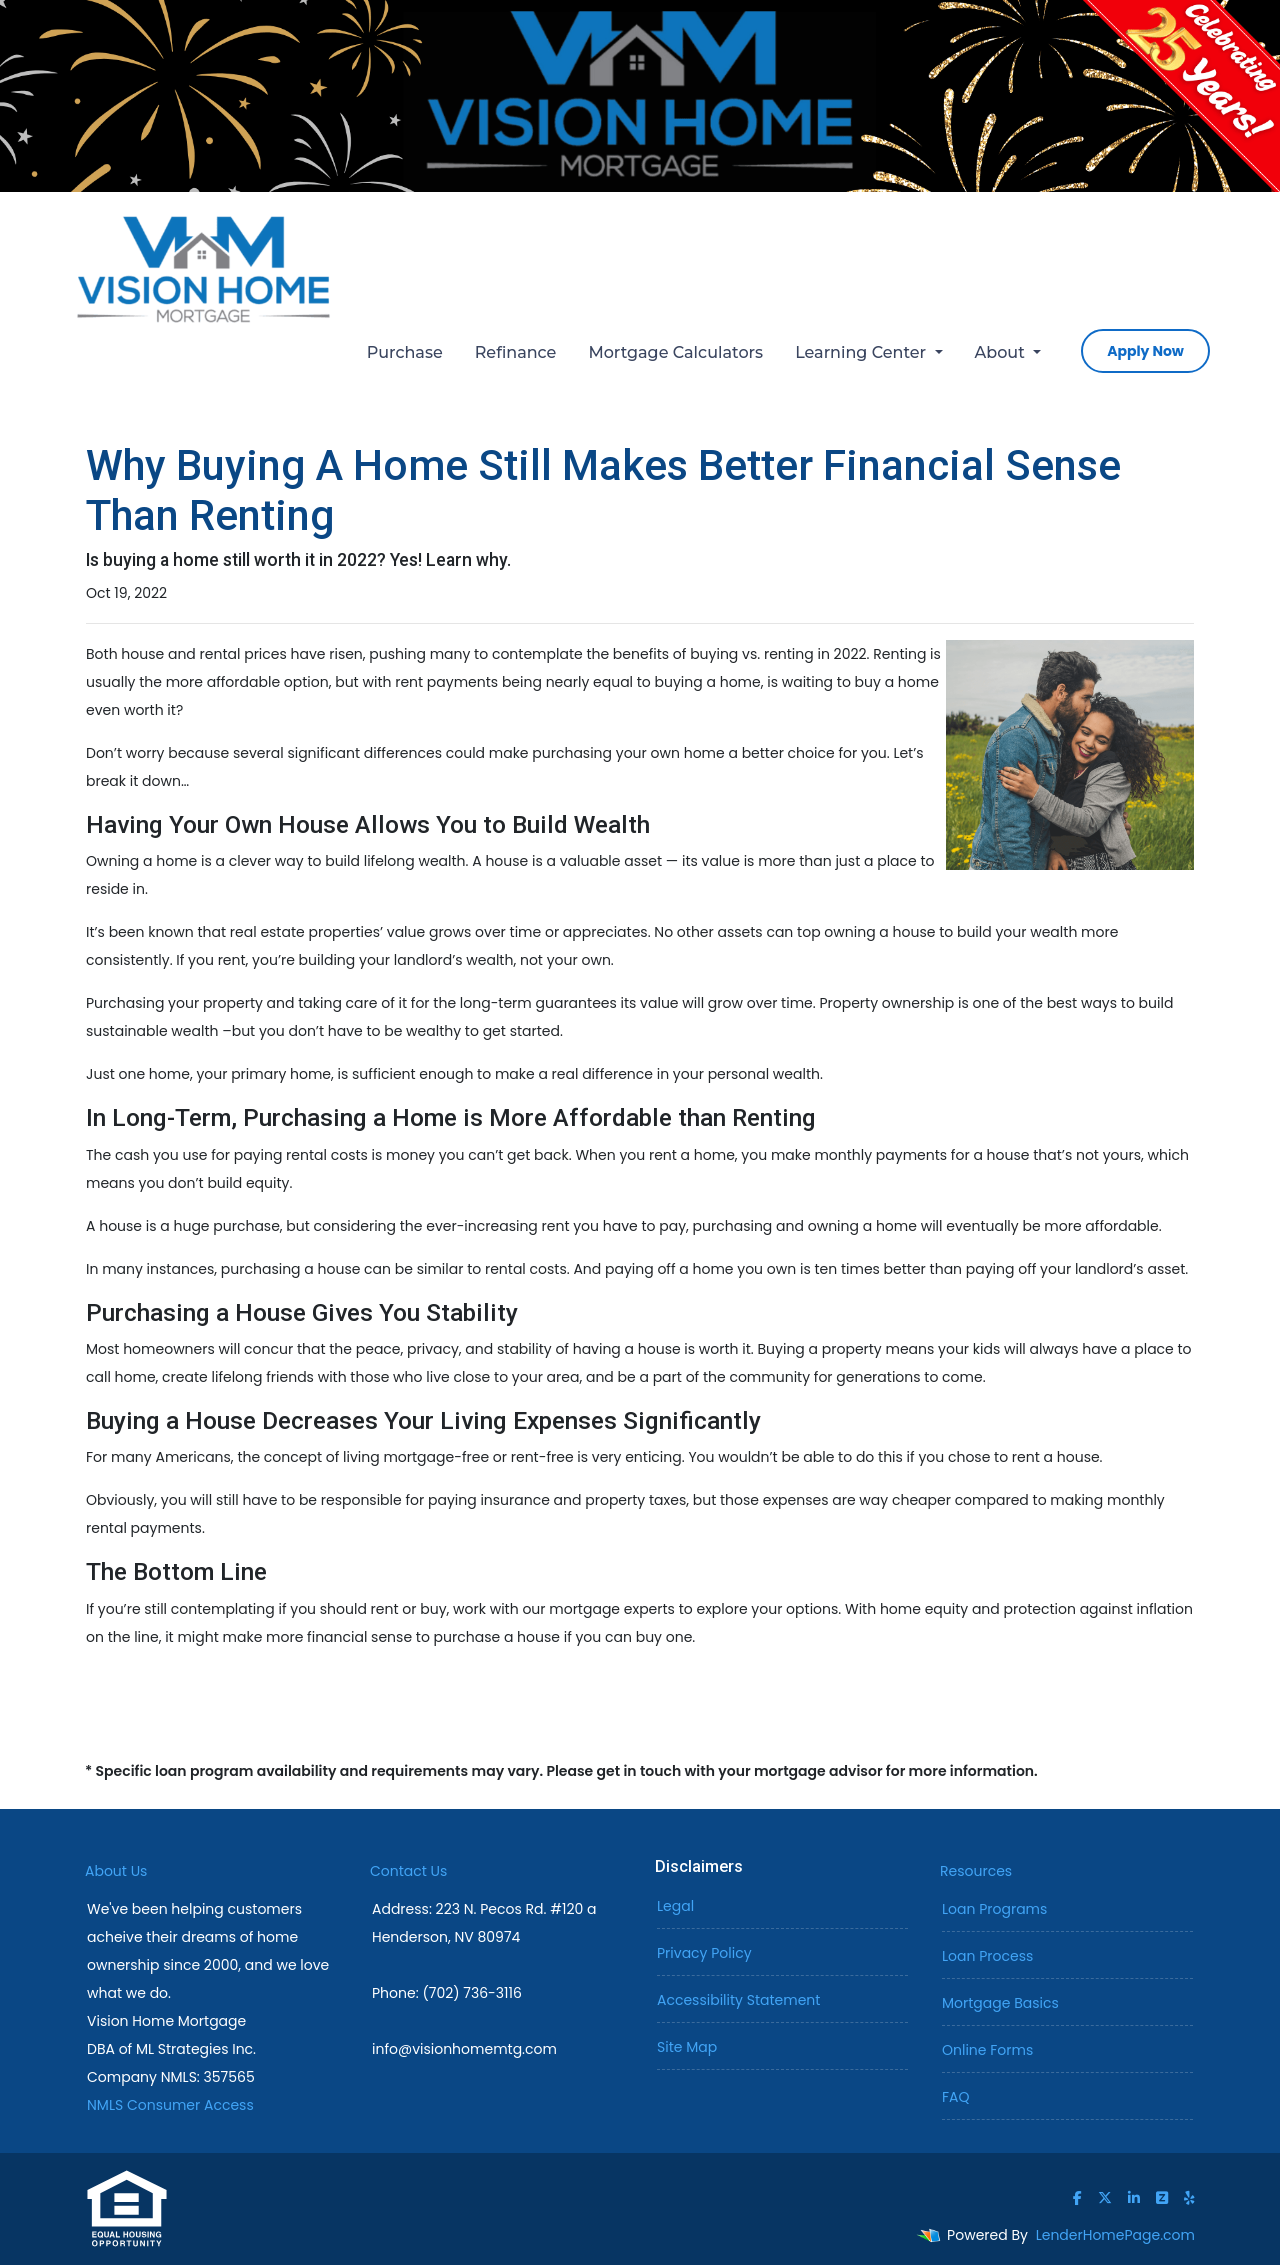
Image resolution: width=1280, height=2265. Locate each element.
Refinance (516, 352)
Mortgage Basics (1000, 2003)
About (1002, 352)
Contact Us (408, 1871)
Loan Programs (994, 1909)
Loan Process (987, 1956)
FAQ (956, 2097)
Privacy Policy (704, 1953)
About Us (116, 1871)
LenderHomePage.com (1115, 2235)
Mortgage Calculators (675, 352)
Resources (976, 1871)
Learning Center (862, 352)
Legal (675, 1906)
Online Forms (987, 2050)
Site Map (687, 2047)
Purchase (405, 352)
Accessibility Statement (738, 2000)
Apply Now (1145, 351)
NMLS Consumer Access (170, 2105)
